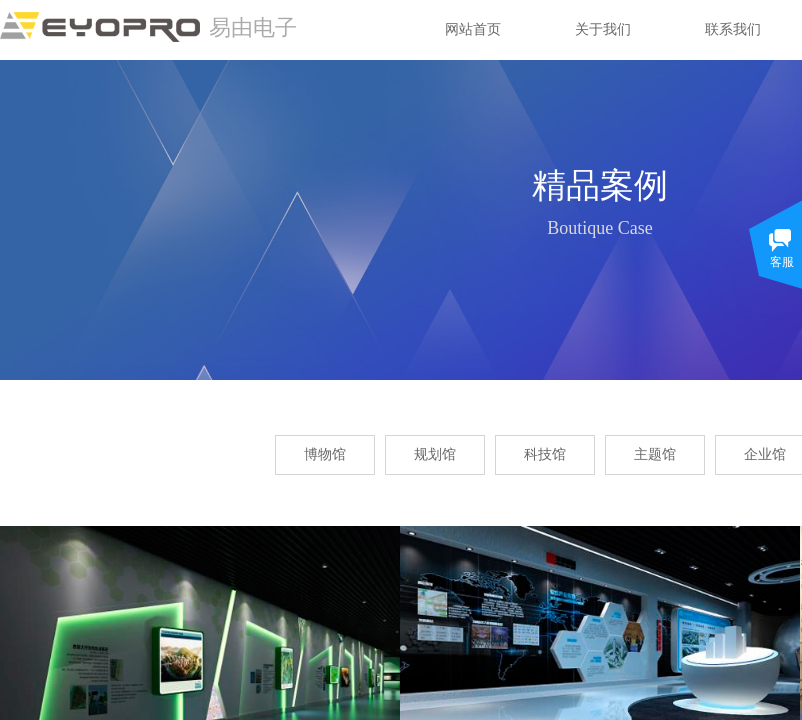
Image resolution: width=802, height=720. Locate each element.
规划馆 (435, 454)
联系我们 (733, 29)
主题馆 (655, 454)
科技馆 (545, 454)
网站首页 (473, 29)
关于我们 (603, 29)
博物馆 (325, 454)
